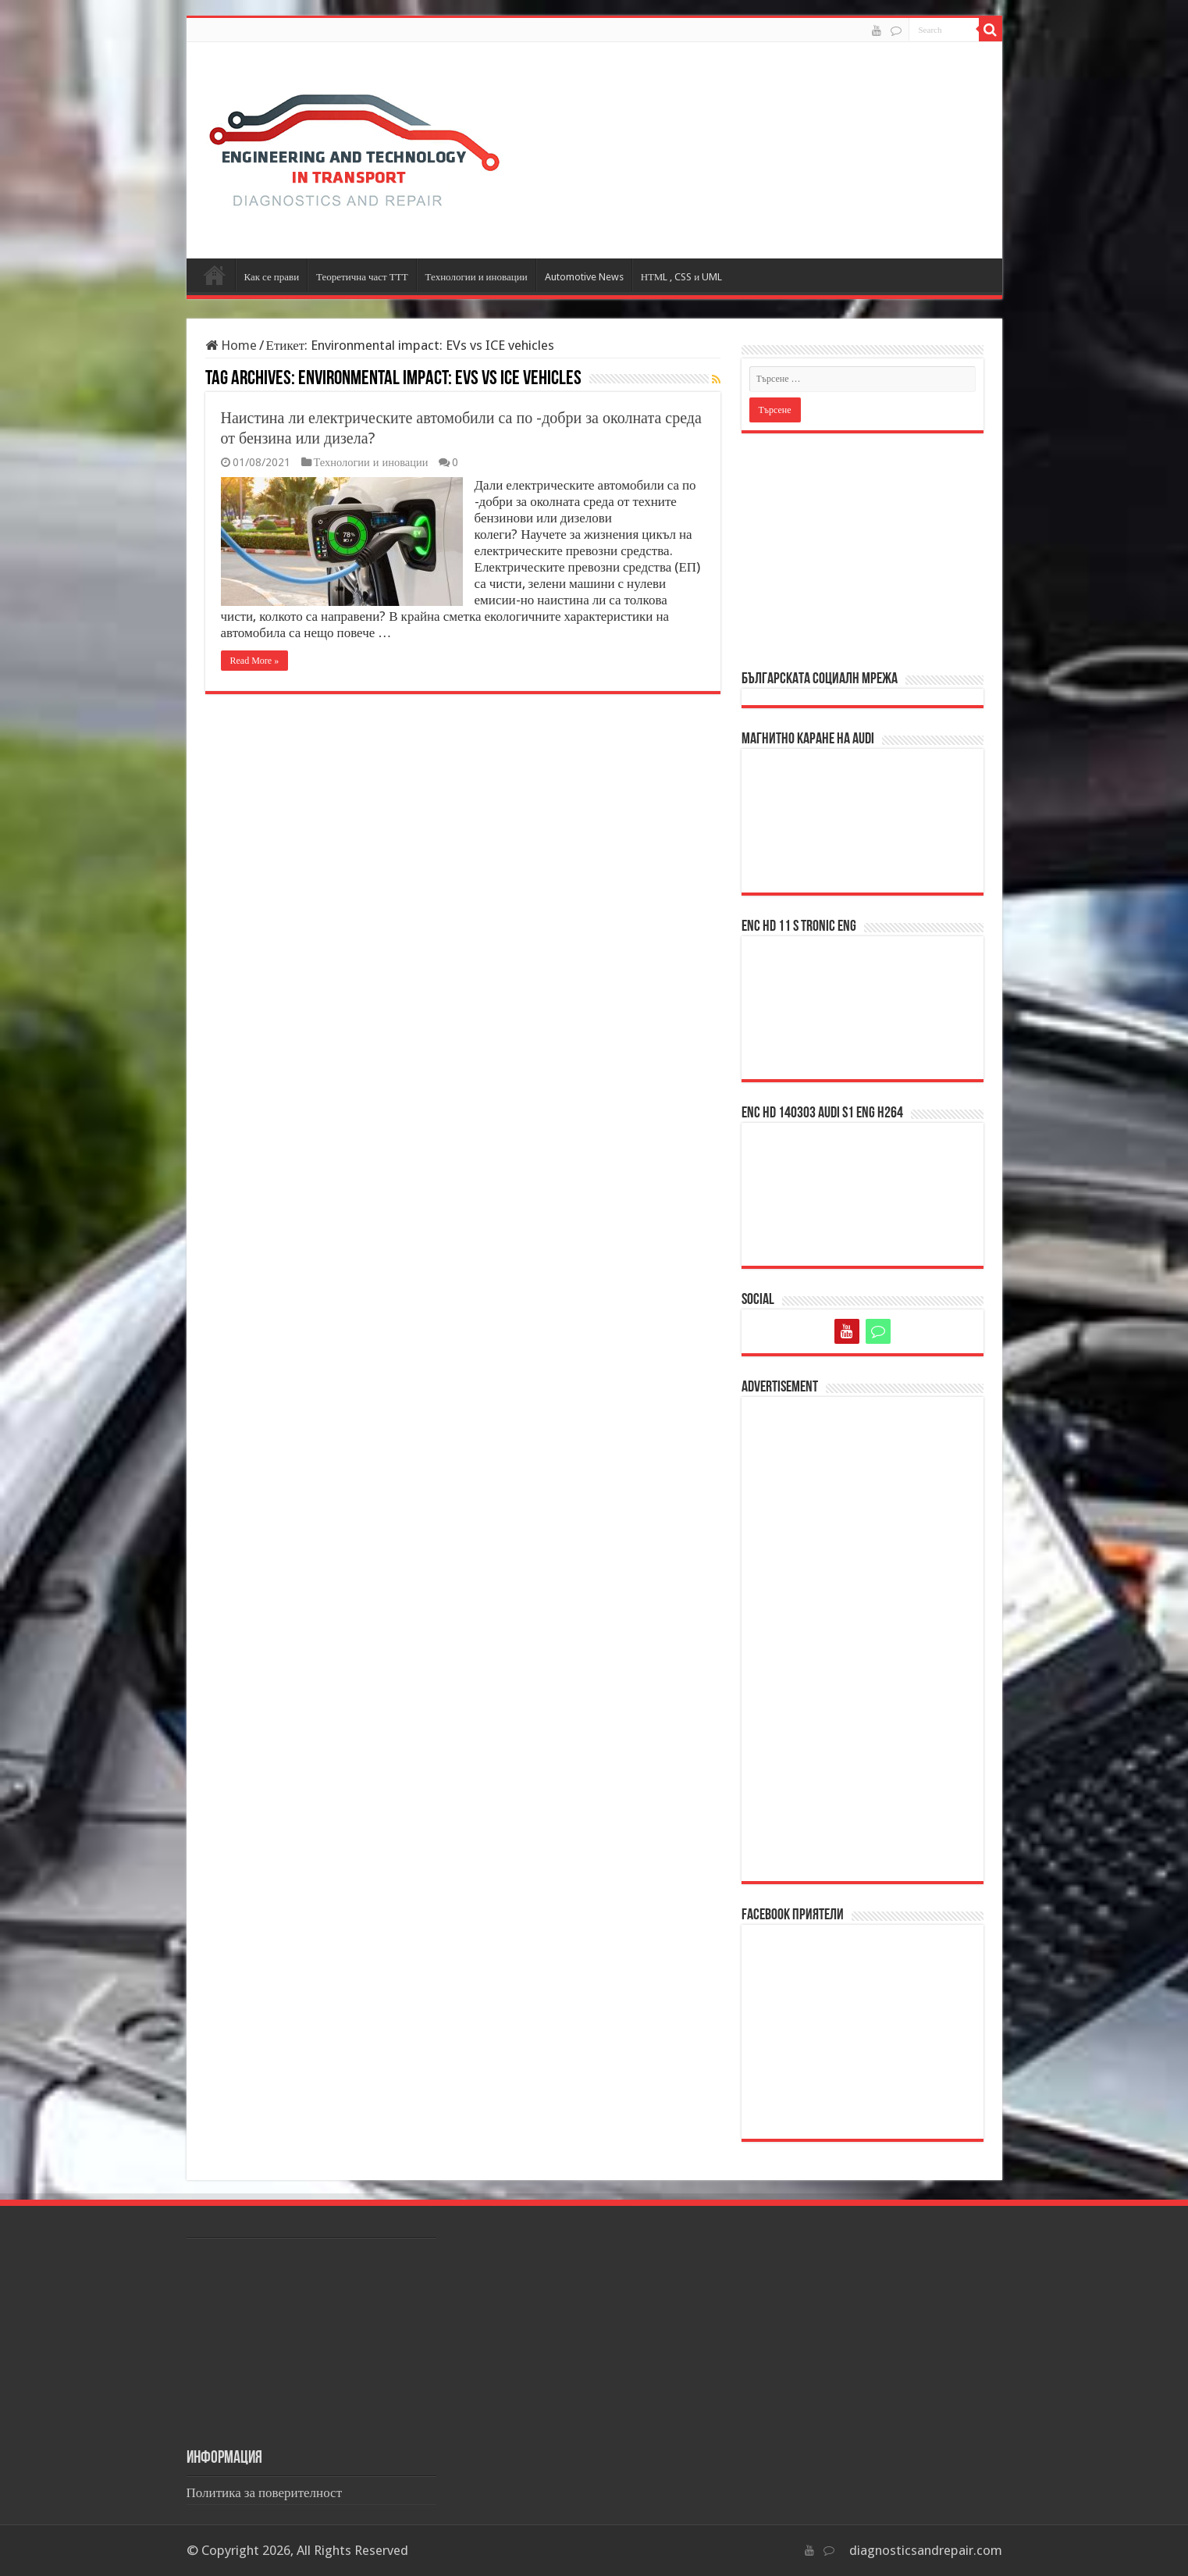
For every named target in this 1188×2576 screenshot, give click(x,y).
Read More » (254, 660)
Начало (214, 274)
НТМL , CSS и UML (682, 277)
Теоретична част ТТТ (361, 277)
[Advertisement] (862, 550)
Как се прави (272, 277)
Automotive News (584, 277)
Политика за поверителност (265, 2492)
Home (231, 345)
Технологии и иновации (476, 277)
